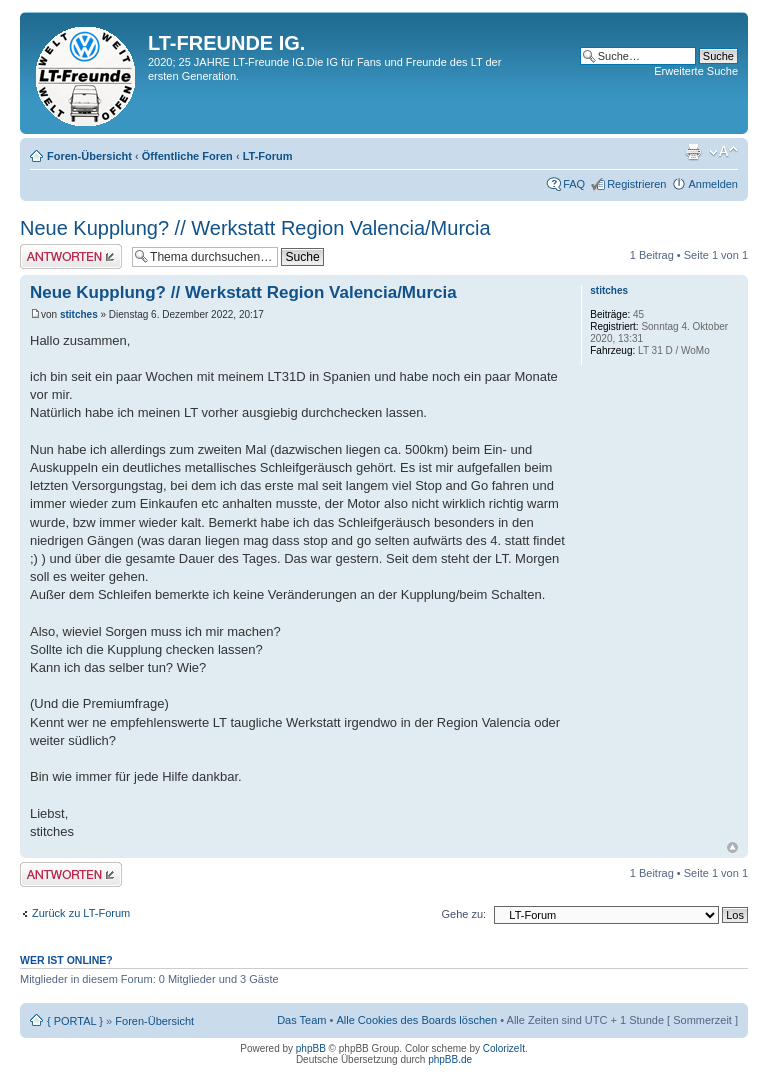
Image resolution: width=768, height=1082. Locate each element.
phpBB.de (450, 1059)
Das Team (301, 1020)
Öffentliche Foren (187, 156)
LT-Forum (268, 156)
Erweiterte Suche (696, 71)
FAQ (574, 184)
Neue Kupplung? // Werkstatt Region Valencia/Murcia (255, 228)
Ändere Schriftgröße (723, 152)
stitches (79, 314)
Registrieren (636, 184)
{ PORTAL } (75, 1021)
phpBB (311, 1048)
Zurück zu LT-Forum (81, 913)
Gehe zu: (463, 914)
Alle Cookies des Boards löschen (416, 1020)
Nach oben (732, 847)
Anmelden (713, 184)
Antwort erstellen (71, 256)
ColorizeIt (504, 1048)
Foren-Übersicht (89, 156)
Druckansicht (693, 152)
